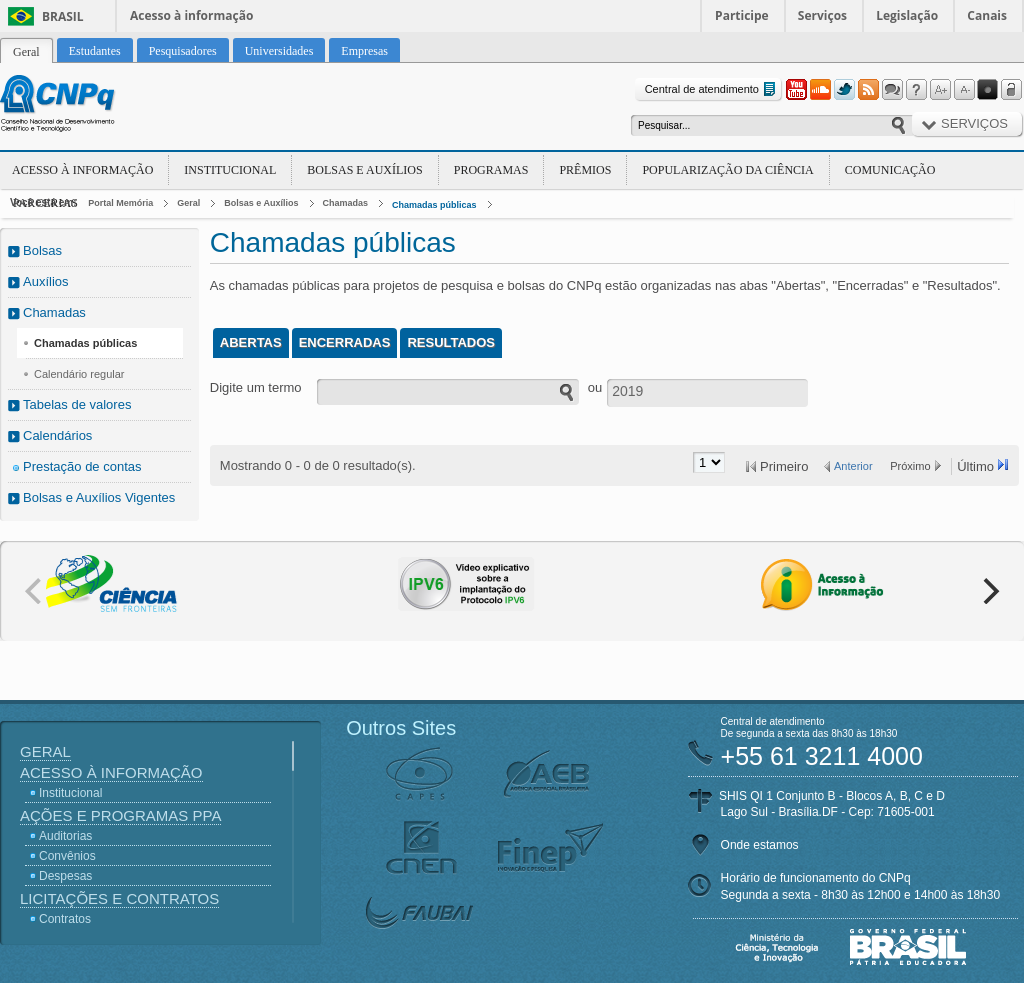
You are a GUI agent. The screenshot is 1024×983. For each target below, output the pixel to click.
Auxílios (46, 281)
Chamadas (346, 203)
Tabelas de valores (77, 404)
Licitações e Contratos (119, 898)
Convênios (67, 856)
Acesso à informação (191, 15)
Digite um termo (256, 387)
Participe (742, 15)
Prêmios (585, 170)
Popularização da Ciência (727, 170)
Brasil (63, 16)
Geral (188, 203)
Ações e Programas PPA (120, 815)
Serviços (822, 15)
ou (595, 387)
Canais (987, 15)
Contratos (65, 919)
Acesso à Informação (82, 170)
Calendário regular (79, 374)
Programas (491, 170)
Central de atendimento (712, 89)
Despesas (65, 876)
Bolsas (42, 250)
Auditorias (65, 836)
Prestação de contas (82, 466)
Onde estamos (760, 845)
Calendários (57, 435)
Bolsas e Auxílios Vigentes (99, 497)
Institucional (230, 170)
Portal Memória (120, 203)
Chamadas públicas (434, 205)
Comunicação (890, 170)
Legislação (907, 15)
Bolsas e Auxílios (364, 170)
